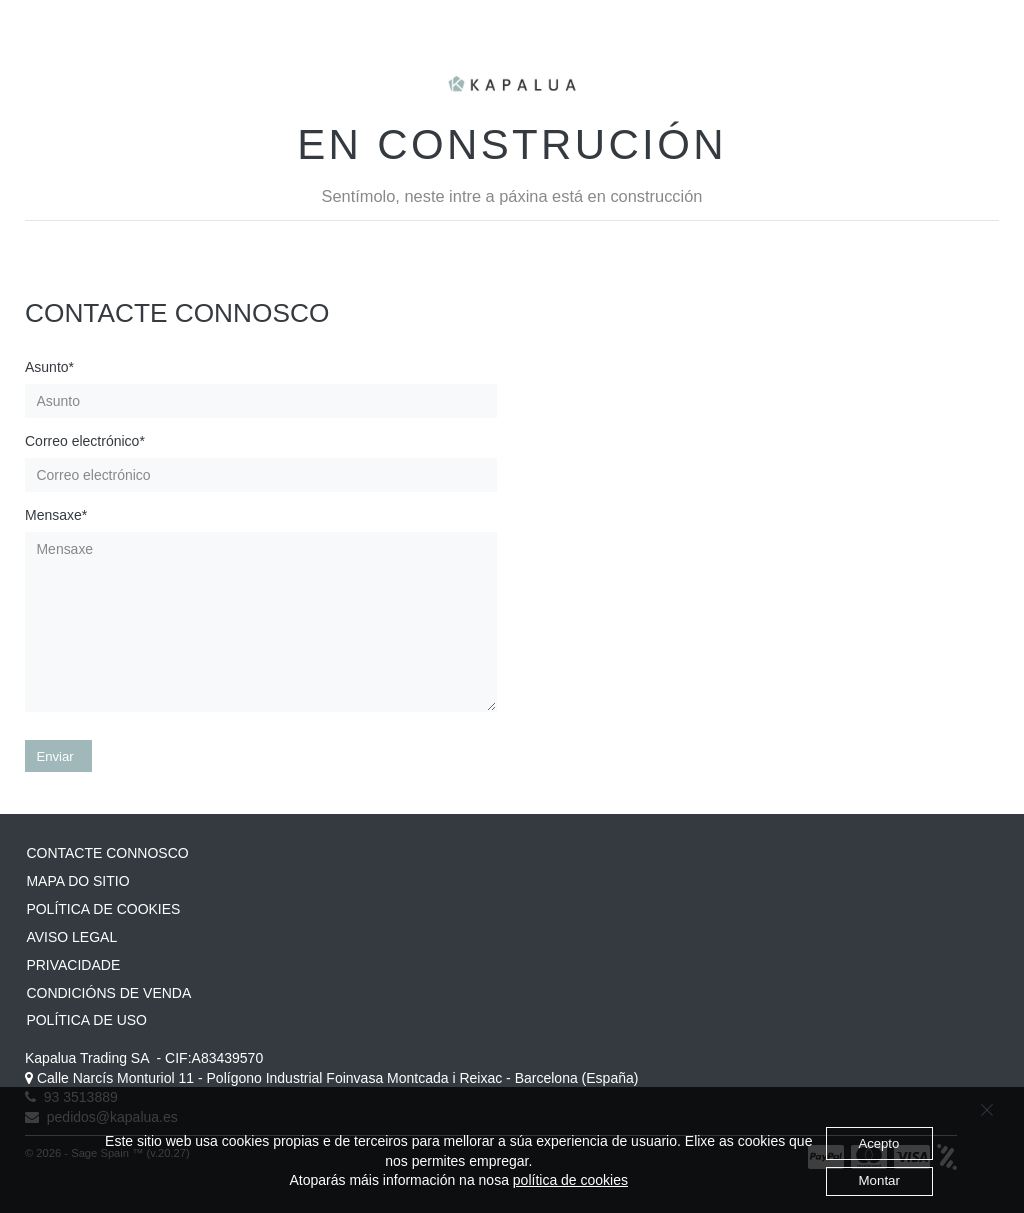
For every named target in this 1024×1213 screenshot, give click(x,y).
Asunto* (49, 367)
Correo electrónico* (85, 441)
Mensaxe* (56, 515)
